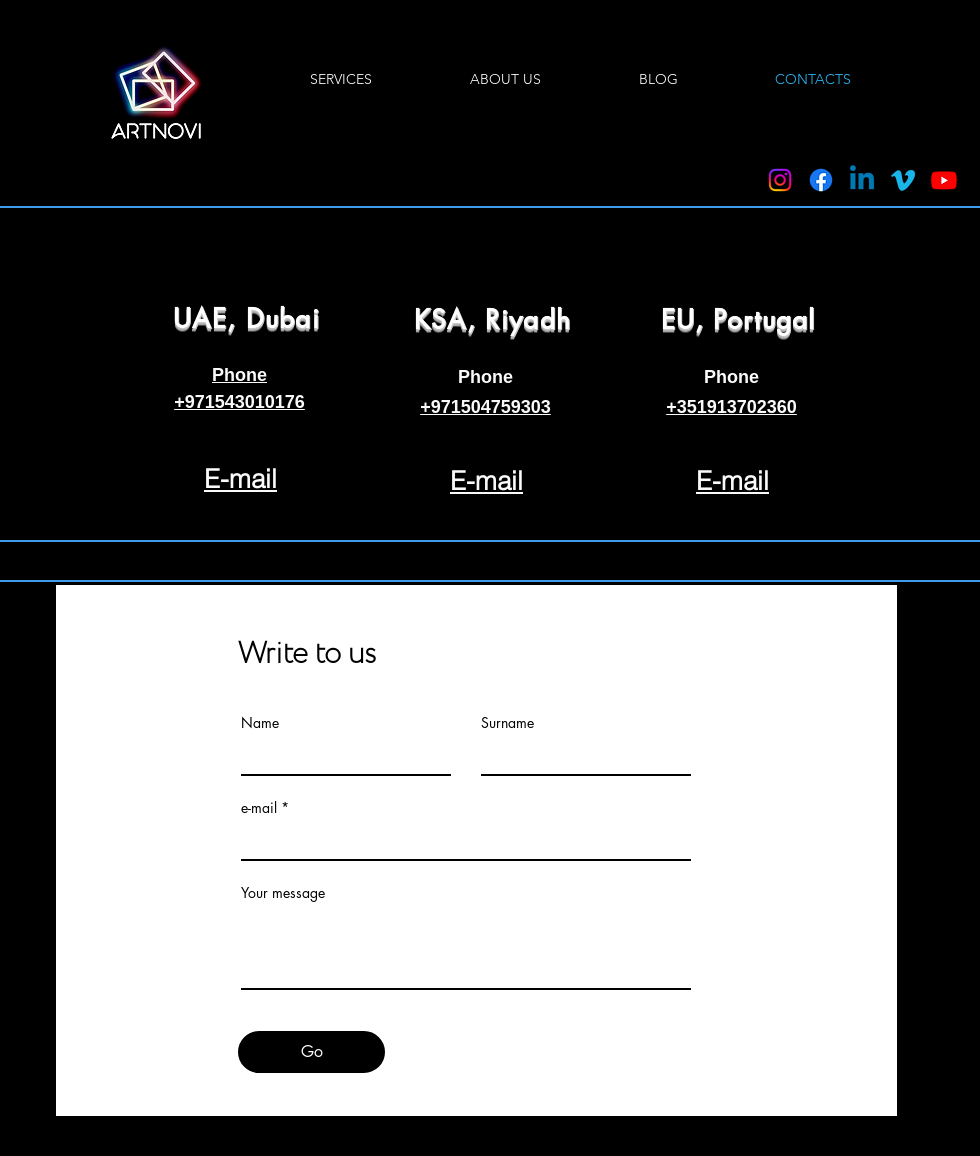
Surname (507, 723)
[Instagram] (780, 180)
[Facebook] (821, 180)
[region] (241, 372)
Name (260, 723)
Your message (283, 893)
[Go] (311, 1052)
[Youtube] (944, 180)
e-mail (259, 808)
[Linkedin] (862, 180)
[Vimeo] (903, 180)
